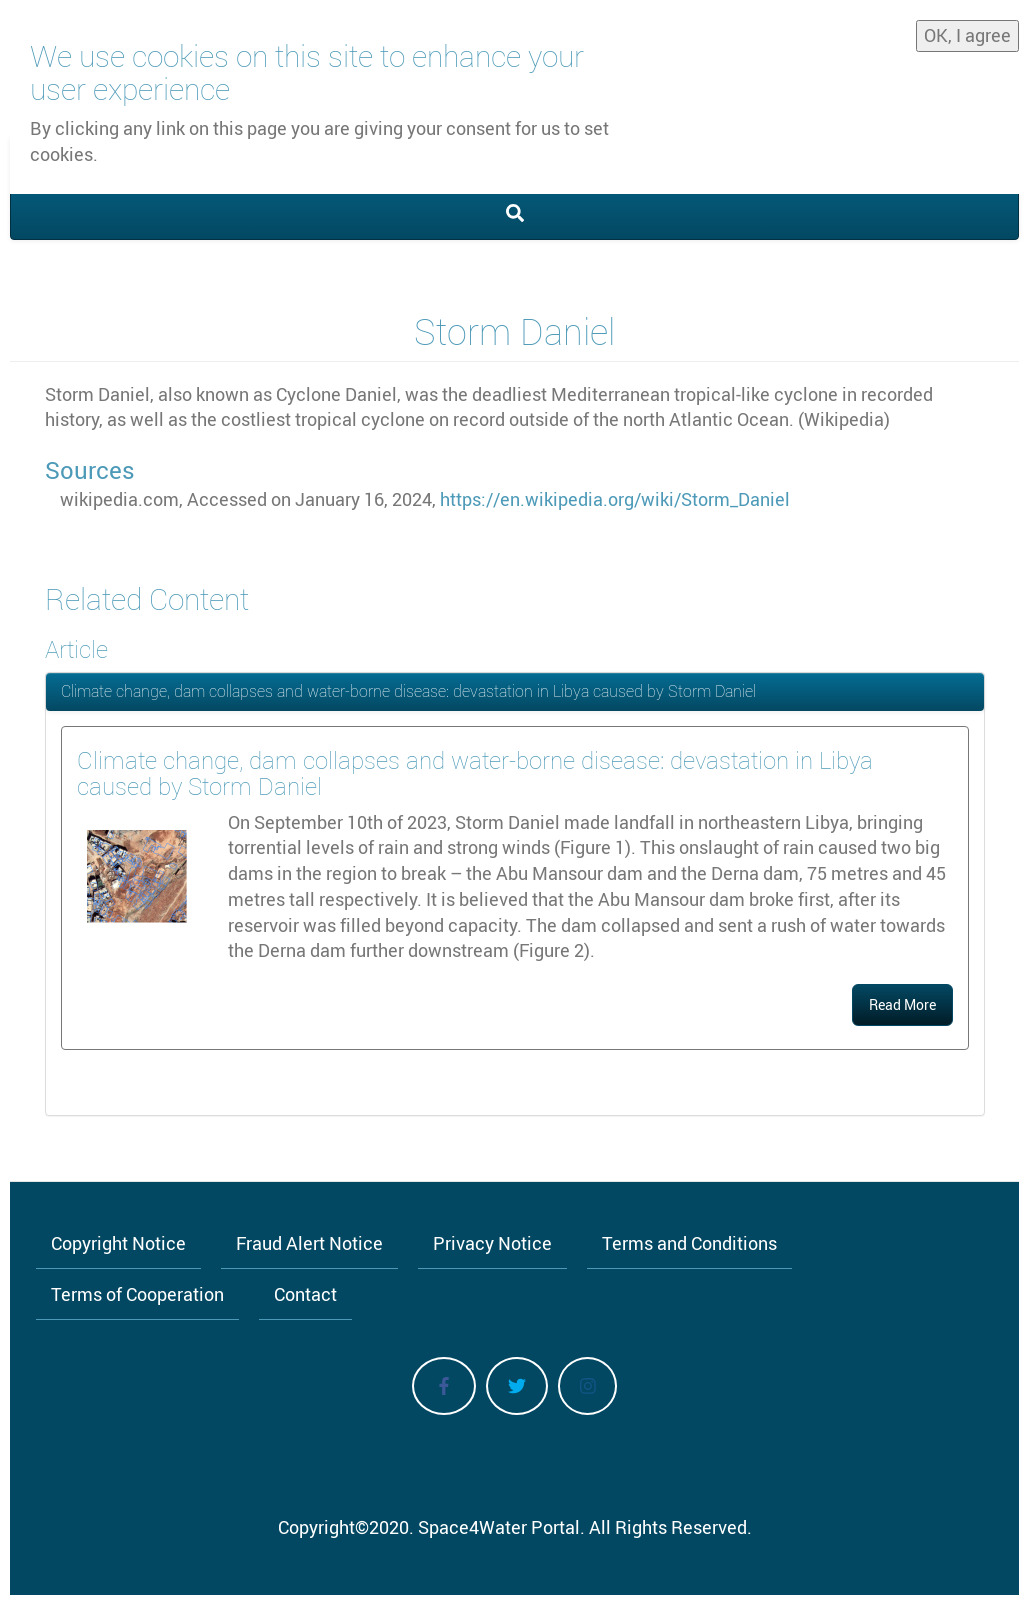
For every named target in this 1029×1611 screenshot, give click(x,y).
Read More (902, 1004)
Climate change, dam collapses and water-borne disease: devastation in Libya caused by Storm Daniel (408, 691)
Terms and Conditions (689, 1243)
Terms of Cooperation (137, 1294)
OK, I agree (967, 35)
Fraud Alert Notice (309, 1243)
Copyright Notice (118, 1243)
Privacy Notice (492, 1243)
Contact (305, 1294)
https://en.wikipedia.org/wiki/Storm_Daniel (615, 499)
